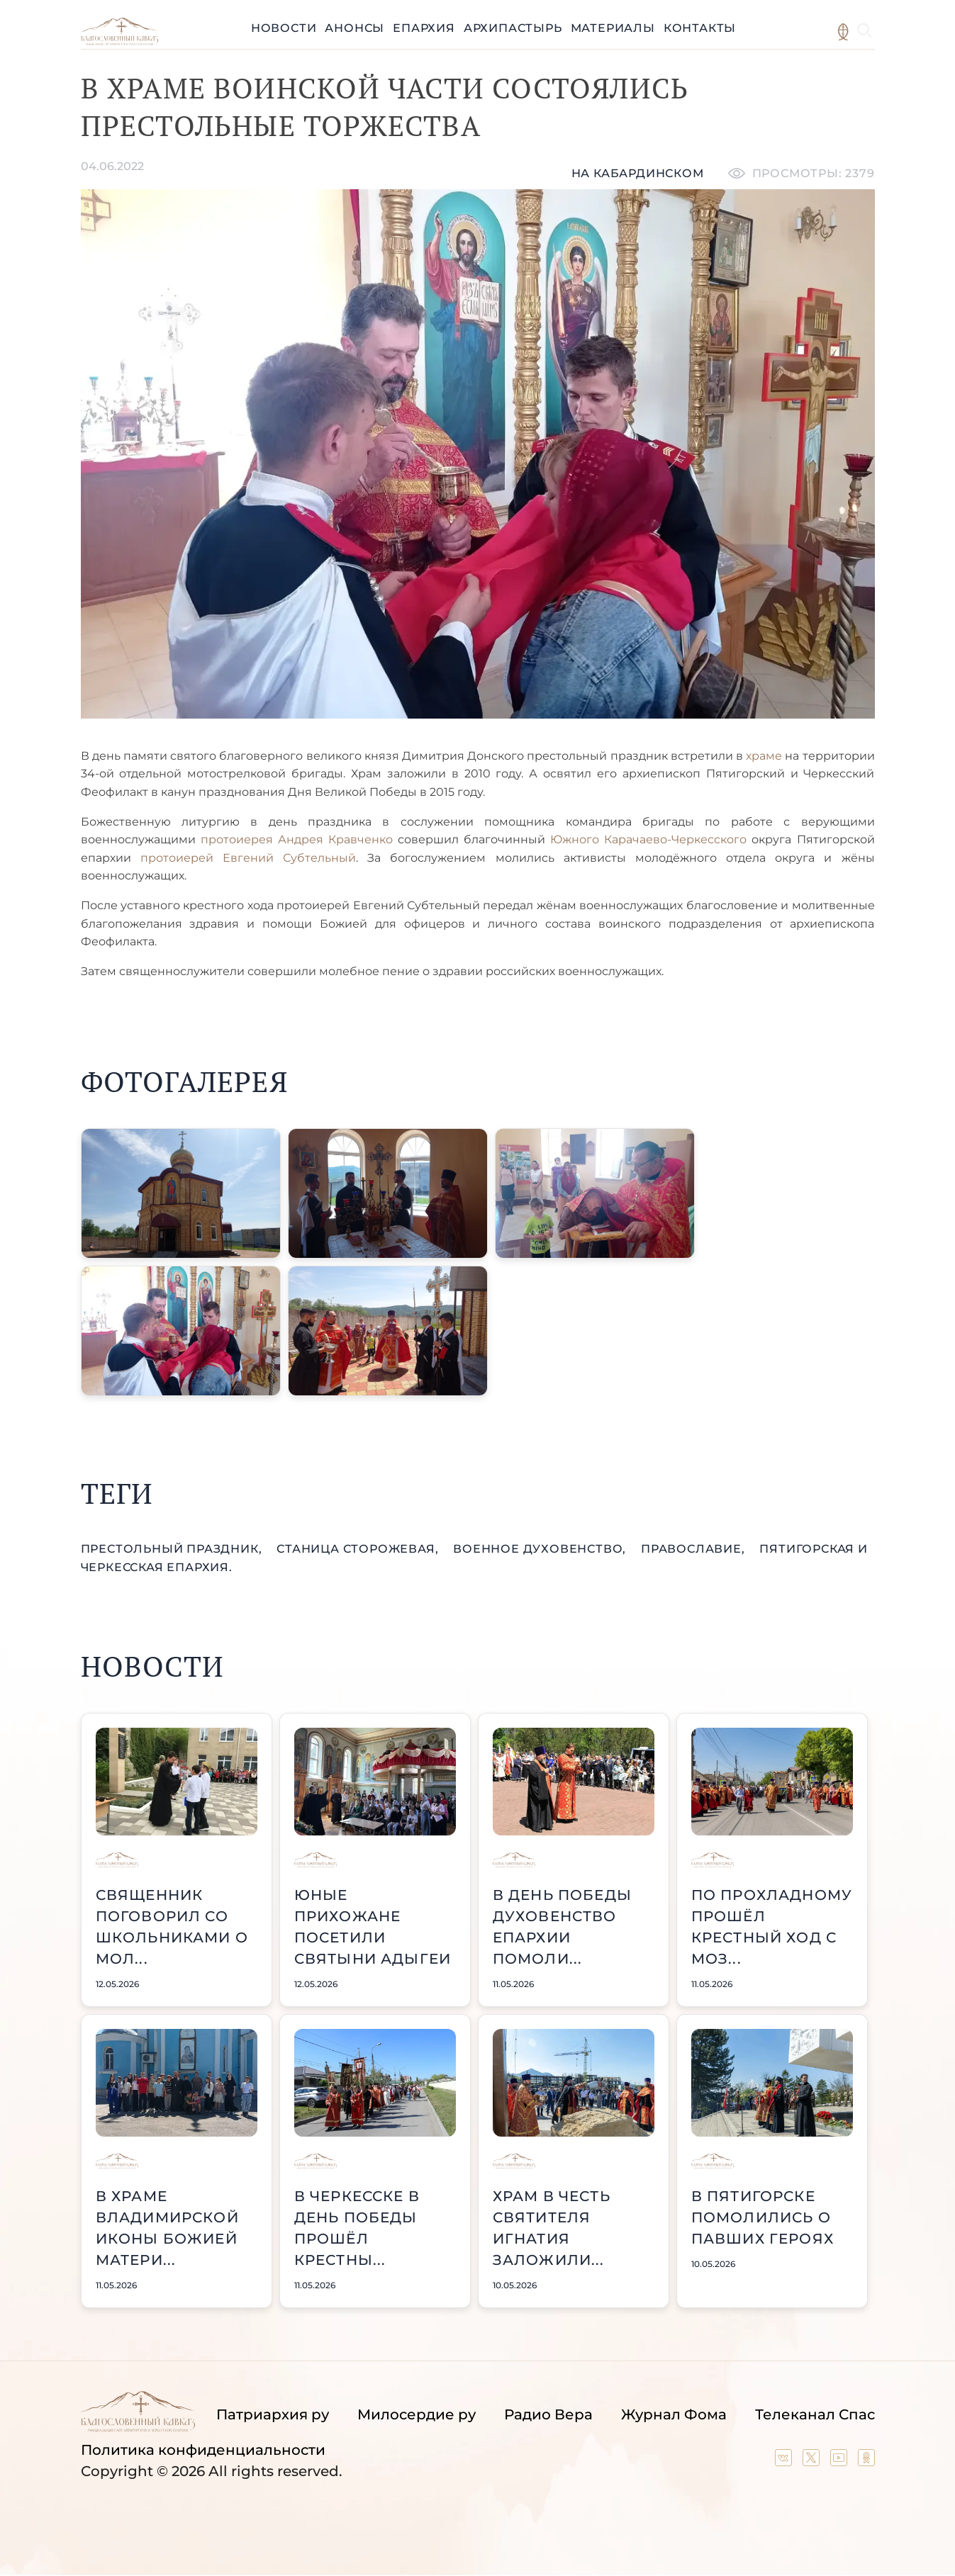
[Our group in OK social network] (866, 2461)
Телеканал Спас (815, 2414)
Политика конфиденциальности (203, 2449)
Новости (284, 28)
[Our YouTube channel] (840, 2461)
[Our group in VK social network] (785, 2461)
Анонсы (354, 28)
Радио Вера (548, 2414)
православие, (694, 1549)
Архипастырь (513, 28)
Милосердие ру (416, 2414)
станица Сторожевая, (359, 1549)
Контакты (700, 28)
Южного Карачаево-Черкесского (651, 839)
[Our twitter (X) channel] (813, 2461)
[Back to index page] (119, 41)
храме (765, 756)
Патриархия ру (272, 2414)
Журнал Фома (674, 2414)
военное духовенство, (541, 1549)
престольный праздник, (173, 1549)
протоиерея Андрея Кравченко (297, 839)
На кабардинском (637, 173)
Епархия (424, 28)
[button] (181, 1193)
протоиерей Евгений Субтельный (248, 858)
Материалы (613, 28)
